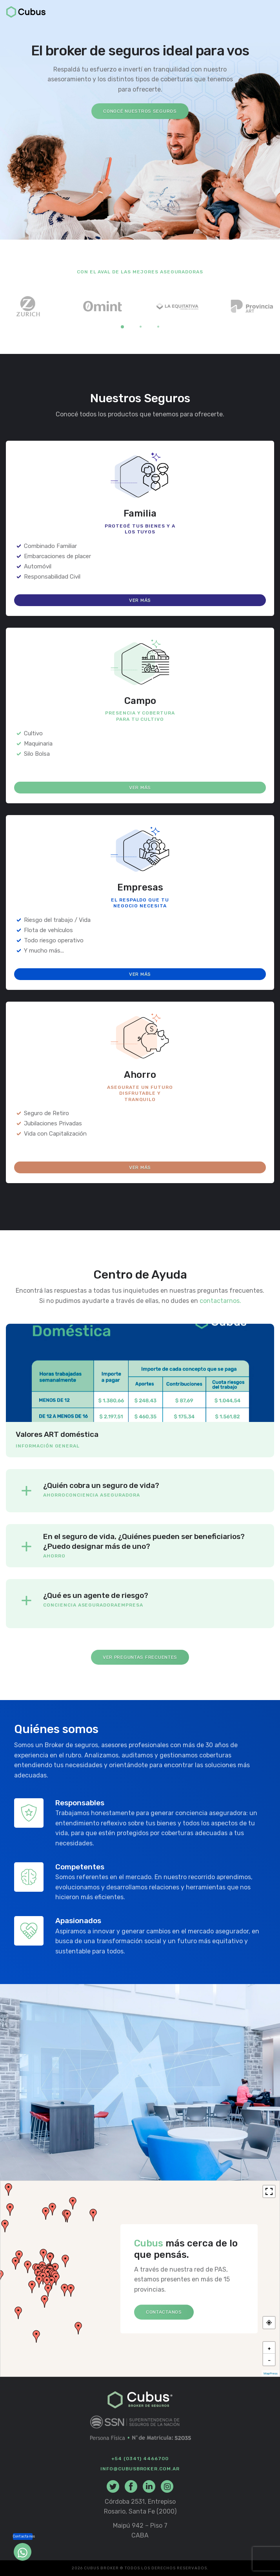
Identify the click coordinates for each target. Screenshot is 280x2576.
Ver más (140, 600)
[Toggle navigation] (269, 13)
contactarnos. (220, 1300)
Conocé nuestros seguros (140, 111)
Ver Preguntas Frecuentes (140, 1657)
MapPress (271, 2373)
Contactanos (164, 2312)
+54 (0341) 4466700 (139, 2458)
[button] (8, 2189)
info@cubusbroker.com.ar (140, 2469)
